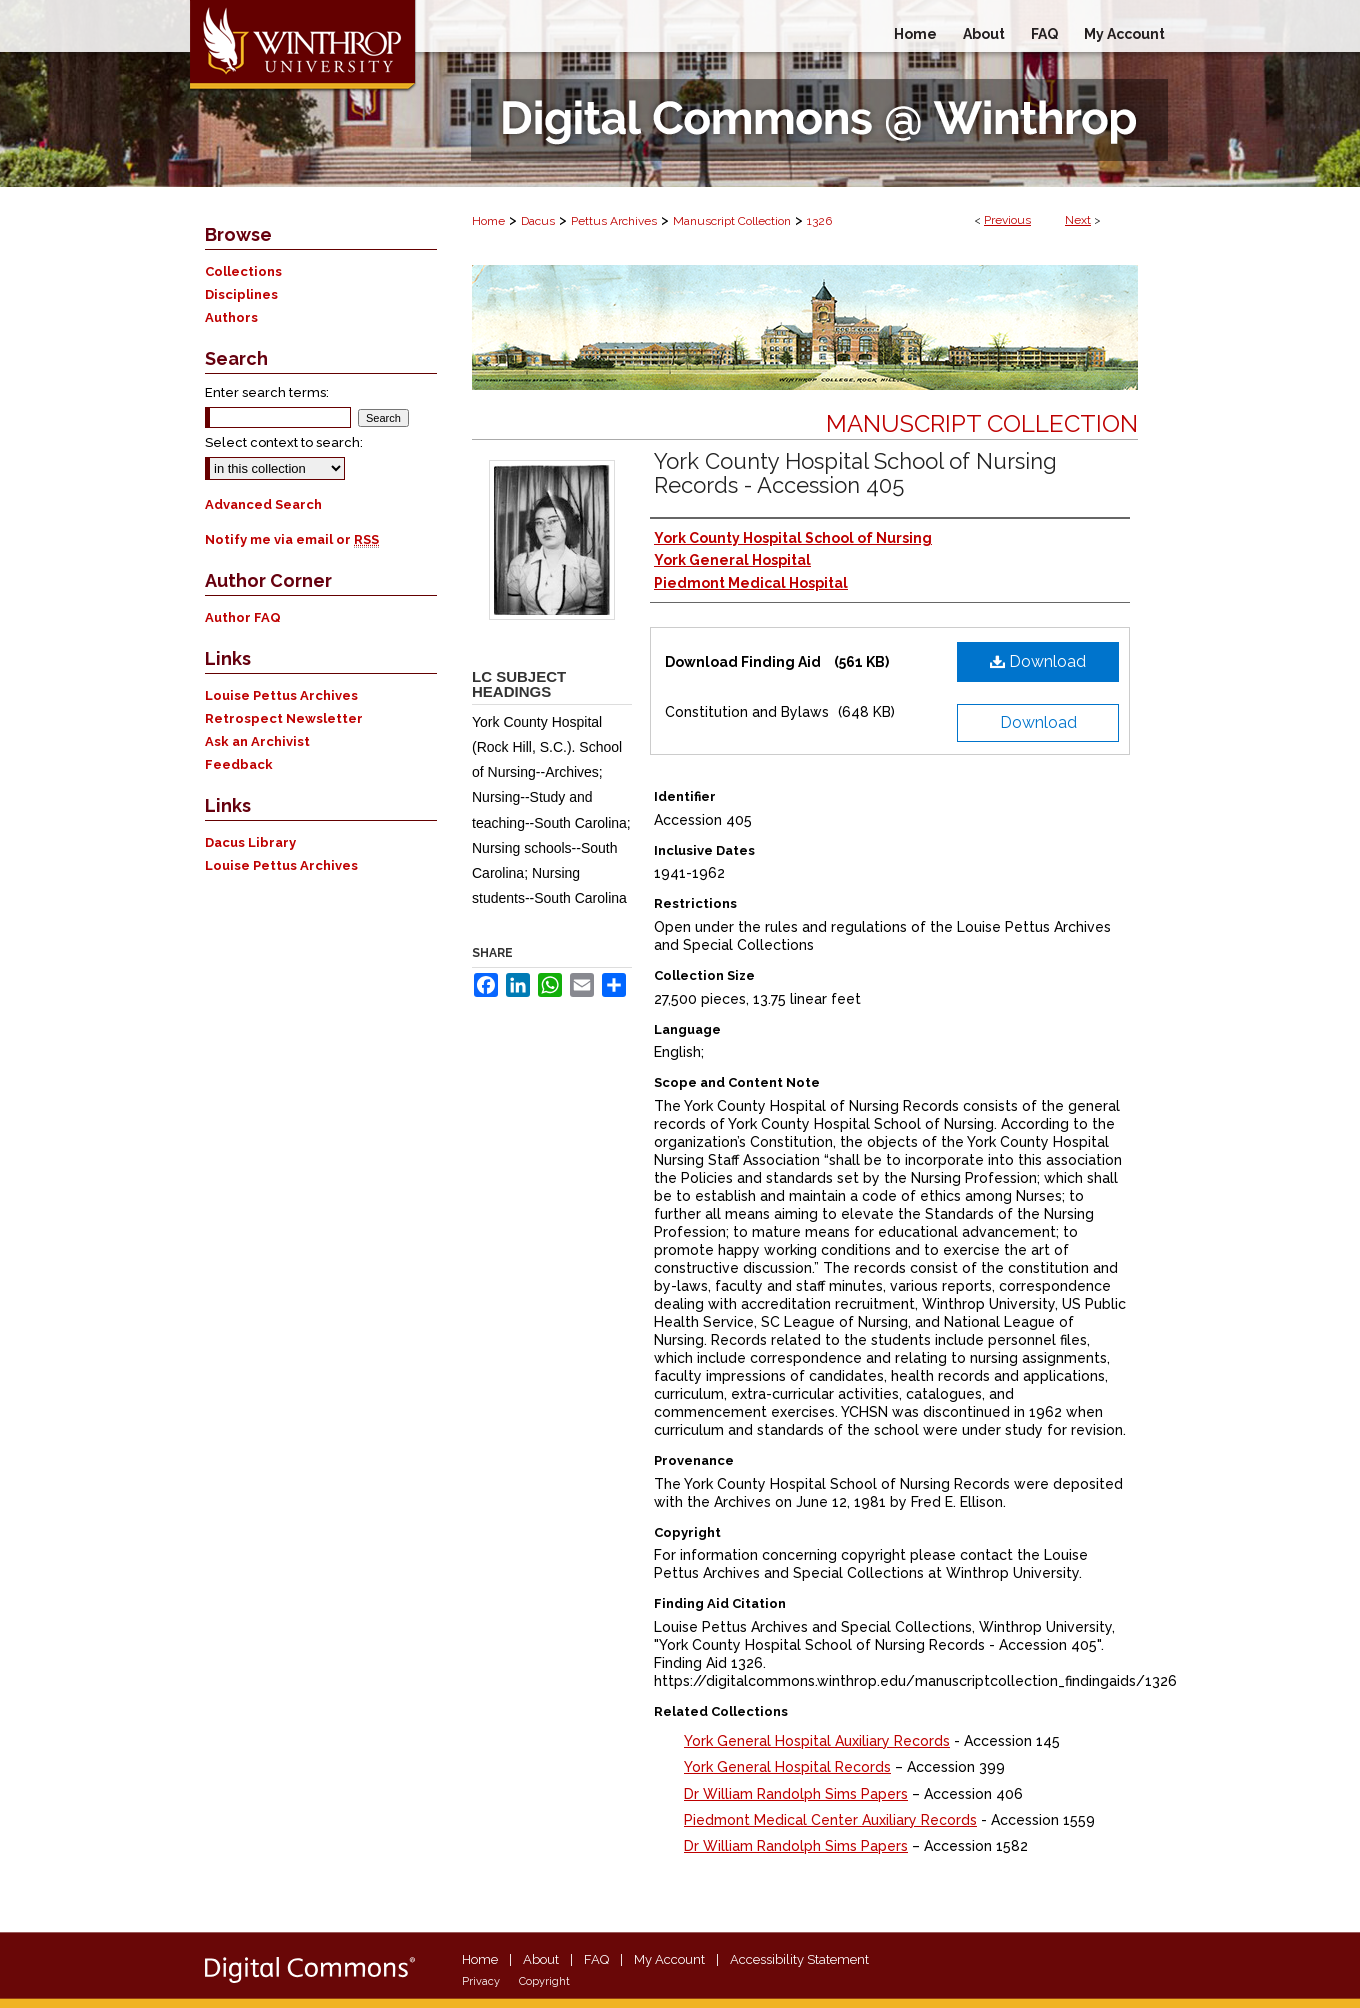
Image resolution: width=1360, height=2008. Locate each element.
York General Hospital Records (787, 1767)
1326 (819, 221)
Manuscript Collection (732, 221)
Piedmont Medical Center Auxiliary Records (830, 1820)
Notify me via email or (292, 539)
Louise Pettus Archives (281, 695)
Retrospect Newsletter (284, 718)
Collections (243, 271)
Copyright (544, 1981)
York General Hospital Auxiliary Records (817, 1741)
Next (1078, 220)
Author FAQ (243, 617)
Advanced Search (263, 504)
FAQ (596, 1959)
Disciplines (241, 294)
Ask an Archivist (257, 741)
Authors (231, 317)
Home (488, 221)
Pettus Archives (614, 221)
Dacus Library (250, 842)
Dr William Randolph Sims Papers (796, 1794)
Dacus (538, 221)
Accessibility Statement (799, 1959)
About (541, 1959)
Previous (1007, 220)
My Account (669, 1959)
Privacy (481, 1981)
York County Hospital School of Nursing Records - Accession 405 (855, 473)
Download (1038, 661)
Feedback (239, 764)
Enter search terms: (267, 392)
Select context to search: (284, 442)
